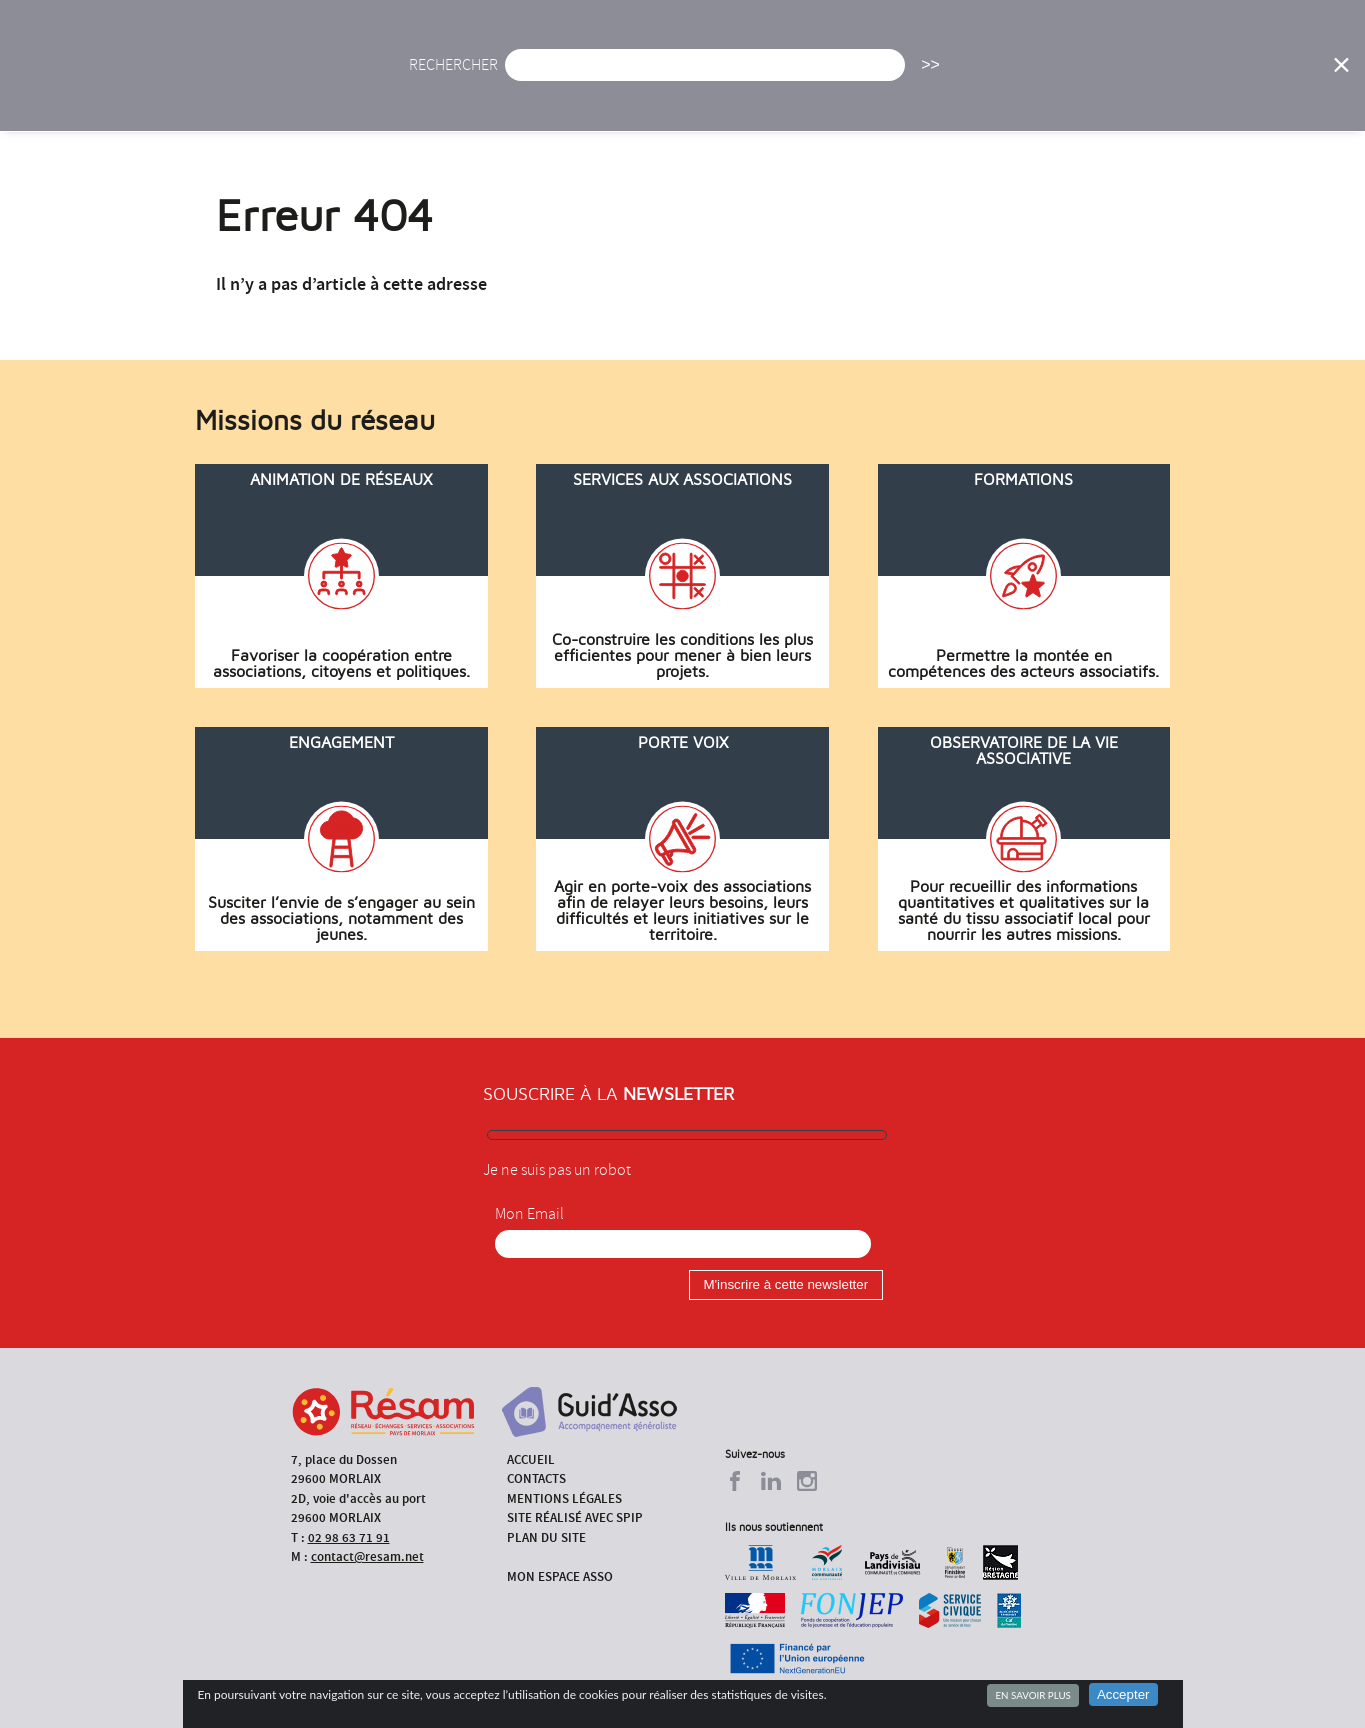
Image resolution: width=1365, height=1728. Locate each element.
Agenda (610, 74)
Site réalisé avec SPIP (575, 1517)
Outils (1170, 74)
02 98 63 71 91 (349, 1537)
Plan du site (546, 1537)
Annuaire (1074, 74)
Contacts (536, 1478)
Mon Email (529, 1214)
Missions (845, 74)
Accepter (1123, 1694)
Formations (958, 74)
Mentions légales (564, 1498)
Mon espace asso (560, 1576)
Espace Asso (1277, 74)
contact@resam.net (367, 1556)
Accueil (442, 74)
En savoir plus (1032, 1695)
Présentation (725, 74)
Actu (527, 74)
